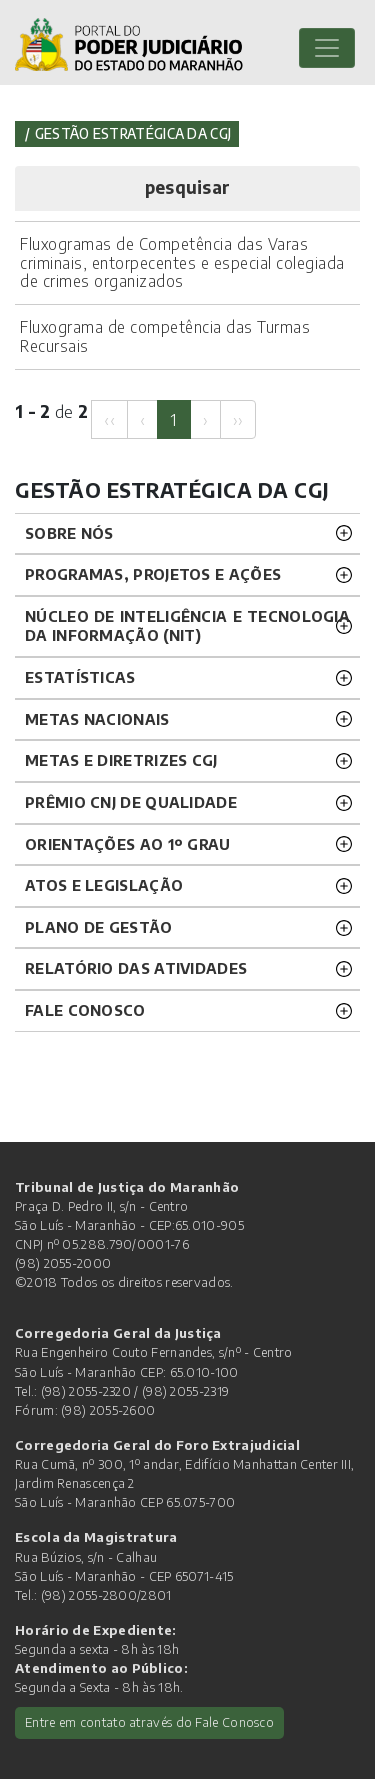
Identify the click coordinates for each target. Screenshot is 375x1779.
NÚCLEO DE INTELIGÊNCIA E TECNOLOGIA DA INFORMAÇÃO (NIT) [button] (187, 626)
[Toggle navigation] (327, 48)
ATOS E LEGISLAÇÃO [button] (104, 885)
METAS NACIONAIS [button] (97, 719)
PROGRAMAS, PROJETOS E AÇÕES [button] (153, 574)
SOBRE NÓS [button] (69, 533)
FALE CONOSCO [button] (85, 1010)
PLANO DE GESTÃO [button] (99, 927)
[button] (187, 188)
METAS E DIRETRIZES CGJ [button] (121, 760)
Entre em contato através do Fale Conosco (149, 1722)
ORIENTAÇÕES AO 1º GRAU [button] (128, 844)
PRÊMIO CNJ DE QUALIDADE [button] (131, 802)
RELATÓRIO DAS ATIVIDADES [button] (136, 968)
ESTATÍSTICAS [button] (80, 677)
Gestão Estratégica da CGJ (133, 133)
